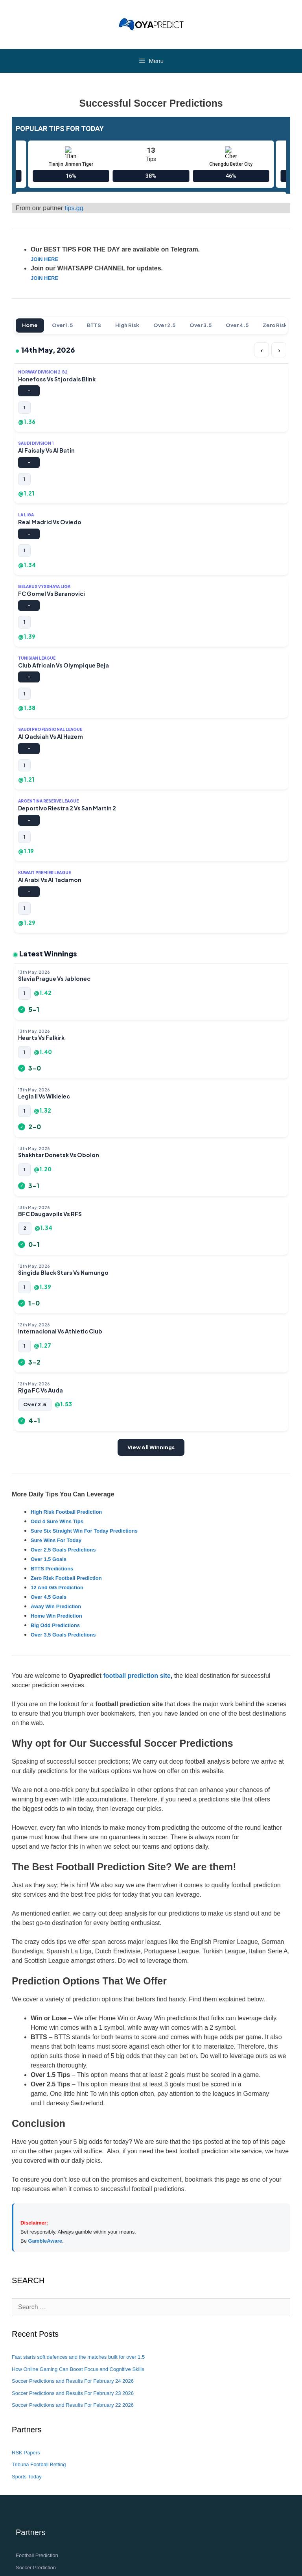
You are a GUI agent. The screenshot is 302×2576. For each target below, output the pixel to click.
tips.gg (73, 208)
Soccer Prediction (36, 2567)
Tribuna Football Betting (39, 2464)
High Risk (127, 325)
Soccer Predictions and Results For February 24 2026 (73, 2381)
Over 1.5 (62, 325)
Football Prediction (37, 2555)
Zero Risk (275, 325)
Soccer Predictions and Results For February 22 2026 (73, 2405)
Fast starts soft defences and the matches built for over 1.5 (78, 2357)
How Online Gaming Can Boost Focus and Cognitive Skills (78, 2369)
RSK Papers (26, 2453)
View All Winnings (151, 1447)
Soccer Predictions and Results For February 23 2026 (73, 2393)
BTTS (94, 325)
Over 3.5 (201, 325)
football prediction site (137, 1675)
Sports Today (27, 2477)
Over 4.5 (237, 325)
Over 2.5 (164, 325)
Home (30, 325)
